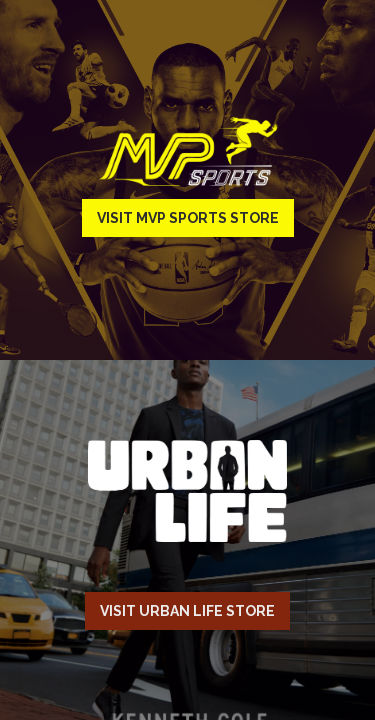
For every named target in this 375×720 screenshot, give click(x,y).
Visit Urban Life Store (187, 611)
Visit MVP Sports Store (188, 218)
